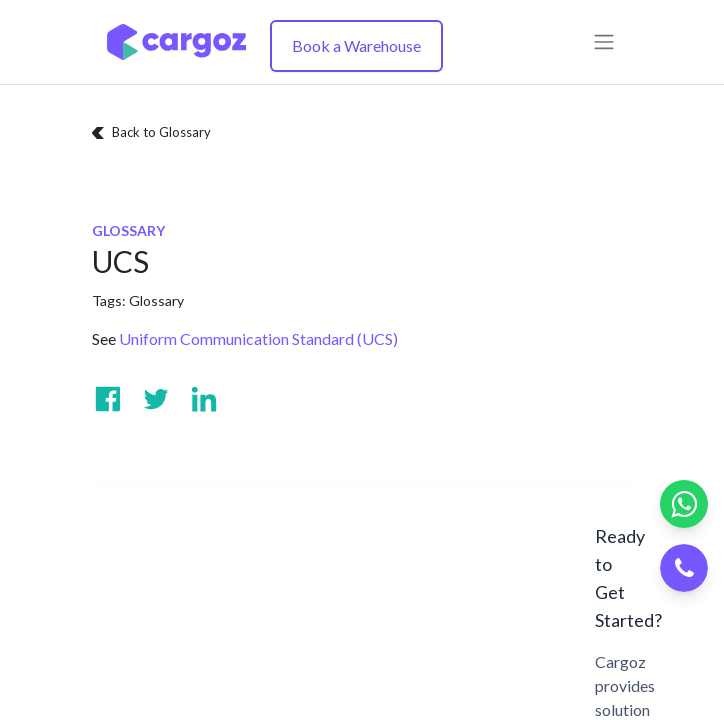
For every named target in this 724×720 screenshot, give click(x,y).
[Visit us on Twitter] (156, 399)
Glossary (156, 300)
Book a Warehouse (356, 45)
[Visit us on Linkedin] (204, 399)
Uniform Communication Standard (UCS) (258, 338)
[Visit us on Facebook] (108, 399)
